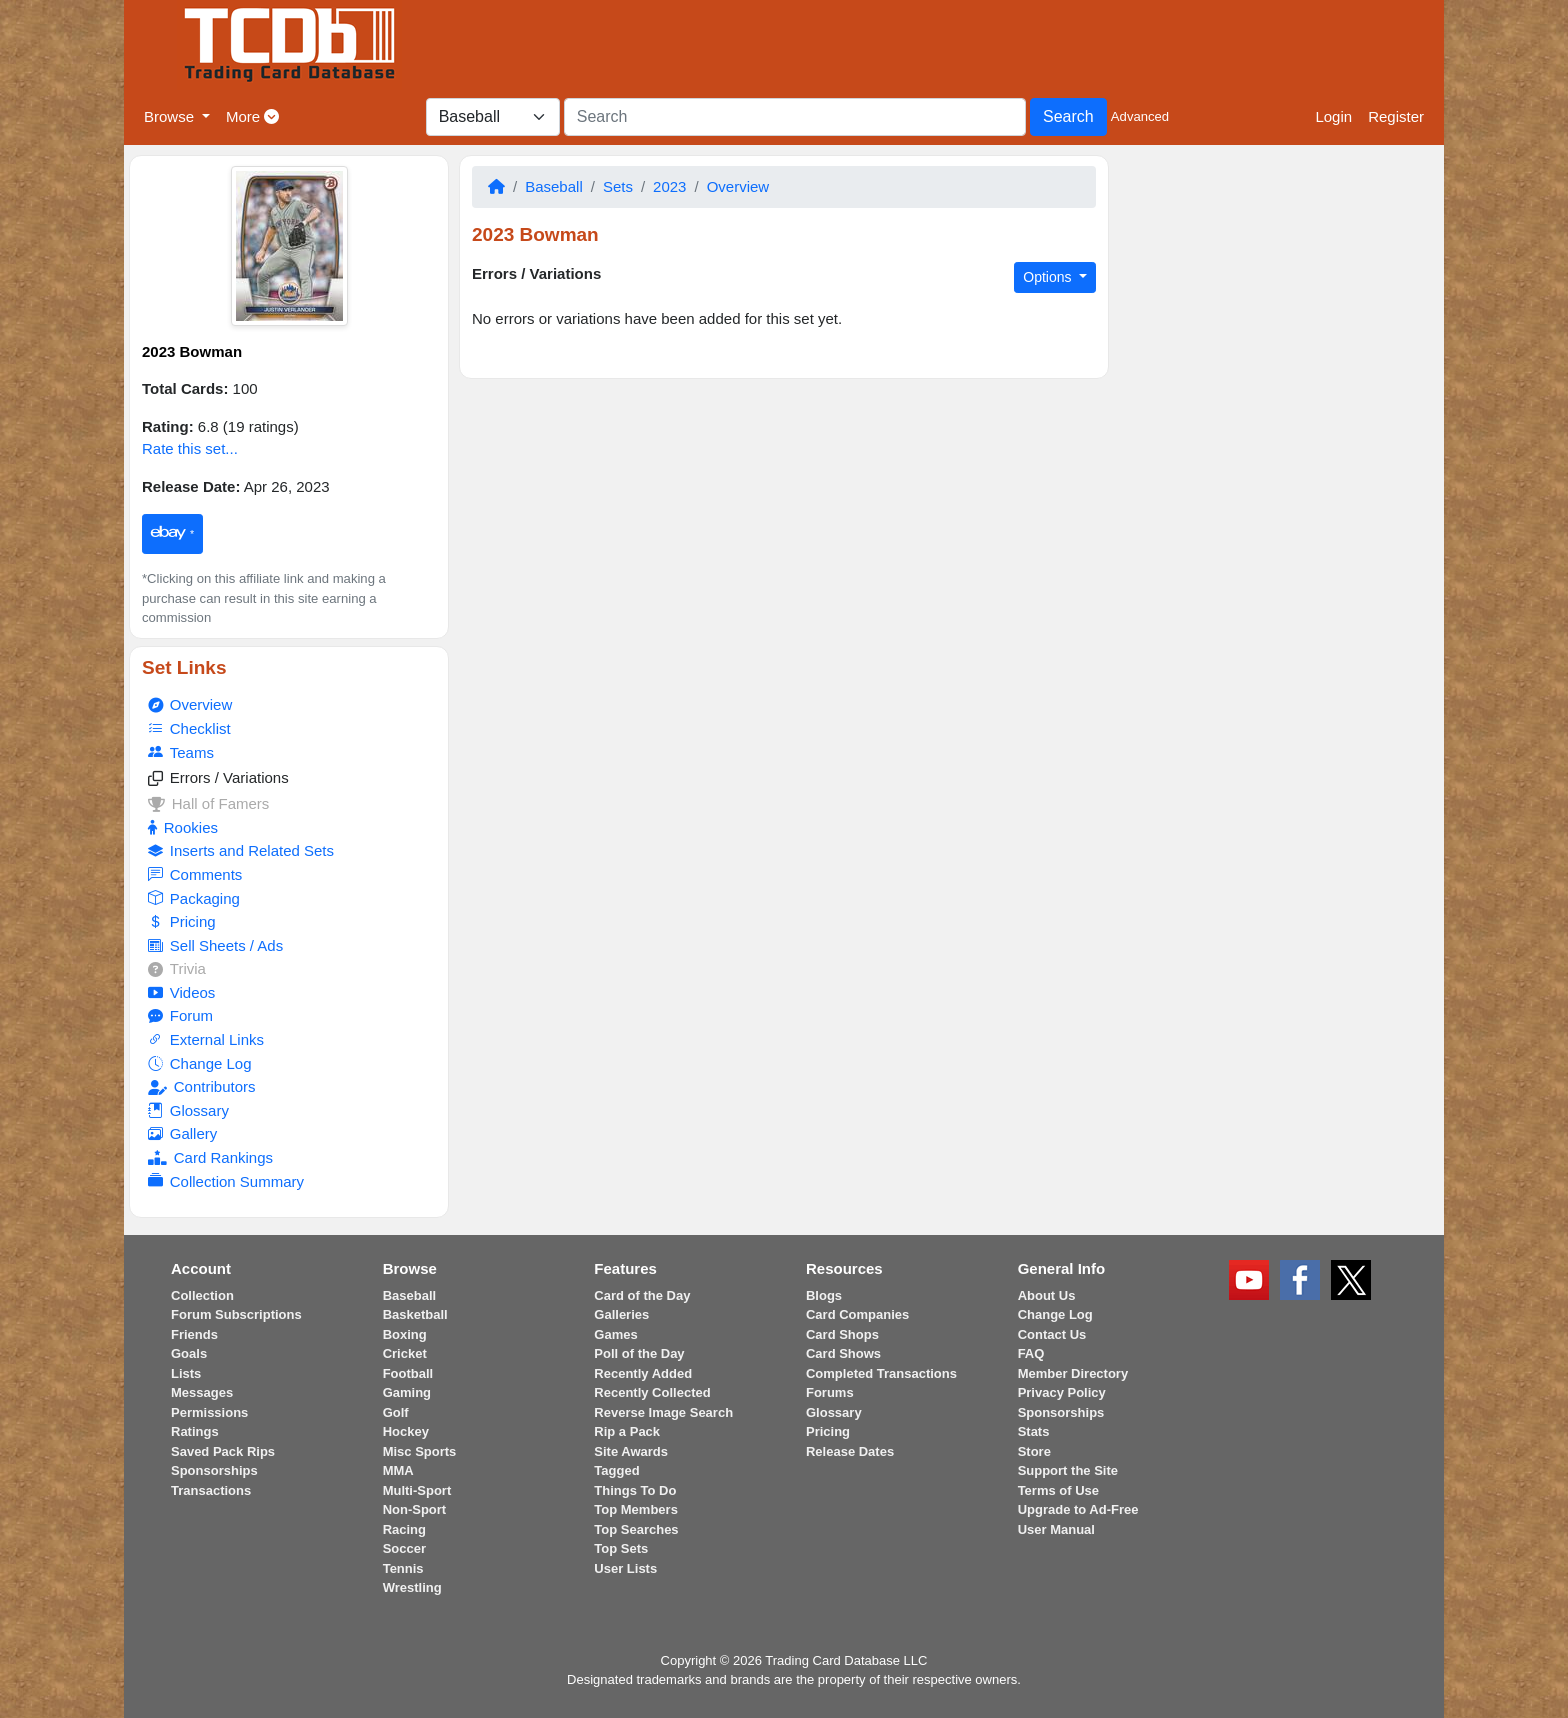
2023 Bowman (192, 351)
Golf (396, 1412)
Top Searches (636, 1529)
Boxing (405, 1334)
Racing (404, 1529)
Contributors (201, 1086)
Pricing (181, 922)
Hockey (406, 1431)
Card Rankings (210, 1157)
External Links (206, 1040)
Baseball (554, 186)
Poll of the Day (639, 1353)
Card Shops (842, 1334)
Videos (181, 993)
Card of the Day (642, 1295)
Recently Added (643, 1373)
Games (615, 1334)
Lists (186, 1373)
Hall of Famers (208, 803)
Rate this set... (190, 448)
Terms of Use (1058, 1490)
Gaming (407, 1392)
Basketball (415, 1314)
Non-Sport (415, 1509)
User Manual (1056, 1529)
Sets (618, 186)
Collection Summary (226, 1182)
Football (408, 1373)
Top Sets (621, 1548)
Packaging (193, 899)
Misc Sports (420, 1451)
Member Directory (1073, 1373)
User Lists (625, 1568)
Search (1068, 116)
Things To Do (635, 1490)
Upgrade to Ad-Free (1078, 1509)
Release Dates (850, 1451)
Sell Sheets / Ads (215, 946)
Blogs (824, 1295)
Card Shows (843, 1353)
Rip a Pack (627, 1431)
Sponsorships (214, 1470)
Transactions (211, 1490)
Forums (830, 1392)
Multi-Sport (417, 1490)
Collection (202, 1295)
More (252, 116)
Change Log (199, 1064)
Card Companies (857, 1314)
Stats (1034, 1431)
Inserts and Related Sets (241, 851)
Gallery (182, 1134)
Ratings (195, 1431)
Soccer (404, 1548)
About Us (1047, 1295)
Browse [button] (171, 116)
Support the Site (1068, 1470)
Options (1049, 277)
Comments (195, 875)
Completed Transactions (881, 1373)
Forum (180, 1016)
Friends (194, 1334)
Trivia (177, 968)
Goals (189, 1353)
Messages (202, 1392)
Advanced (1140, 116)
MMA (398, 1470)
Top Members (636, 1509)
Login (1333, 116)
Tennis (403, 1568)
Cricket (405, 1353)
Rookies (183, 827)
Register (1396, 116)
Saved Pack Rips (223, 1451)
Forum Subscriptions (236, 1314)
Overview (190, 704)
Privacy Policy (1062, 1392)
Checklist (189, 729)
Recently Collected (652, 1392)
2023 (669, 186)
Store (1034, 1451)
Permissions (209, 1412)
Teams (181, 753)
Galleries (621, 1314)
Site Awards (631, 1451)
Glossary (188, 1111)
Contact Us (1052, 1334)
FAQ (1031, 1353)
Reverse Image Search (663, 1412)
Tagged (616, 1470)
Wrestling (412, 1587)
